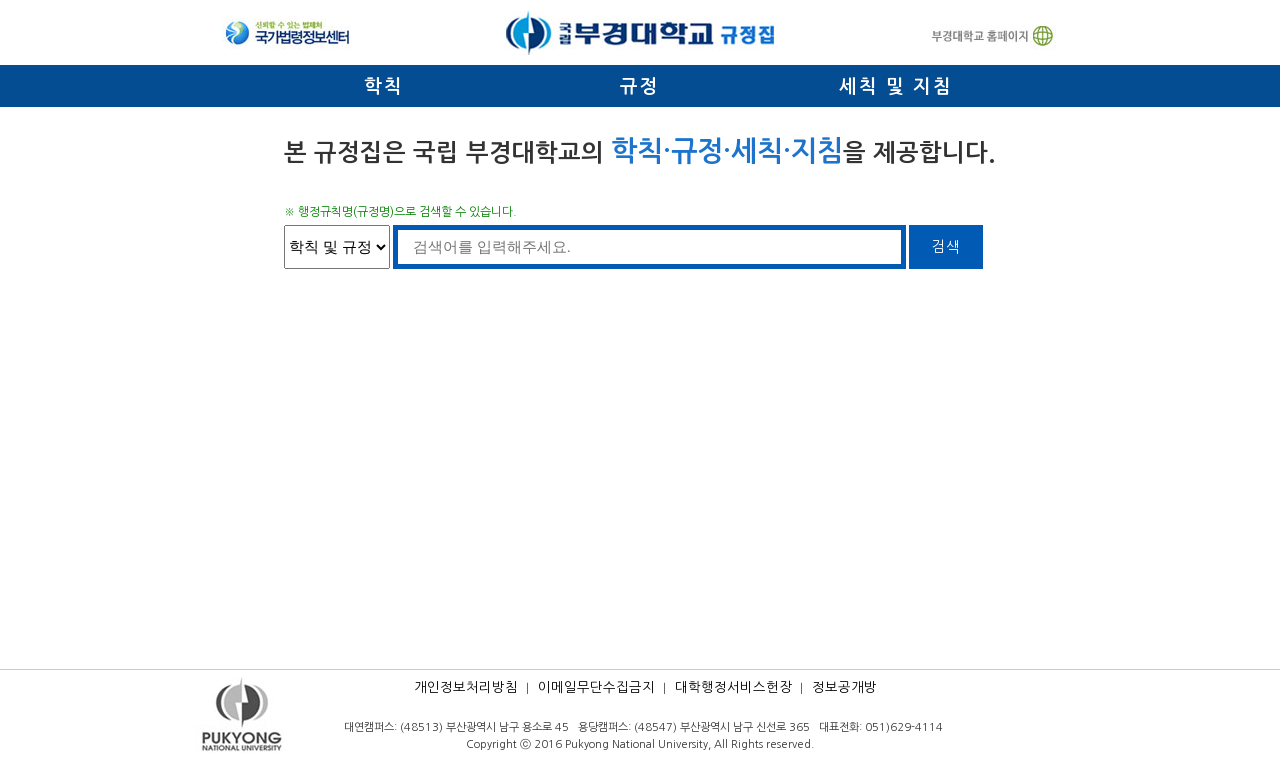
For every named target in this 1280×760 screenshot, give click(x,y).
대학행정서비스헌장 (733, 687)
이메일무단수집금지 (596, 687)
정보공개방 (844, 687)
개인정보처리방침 (466, 687)
